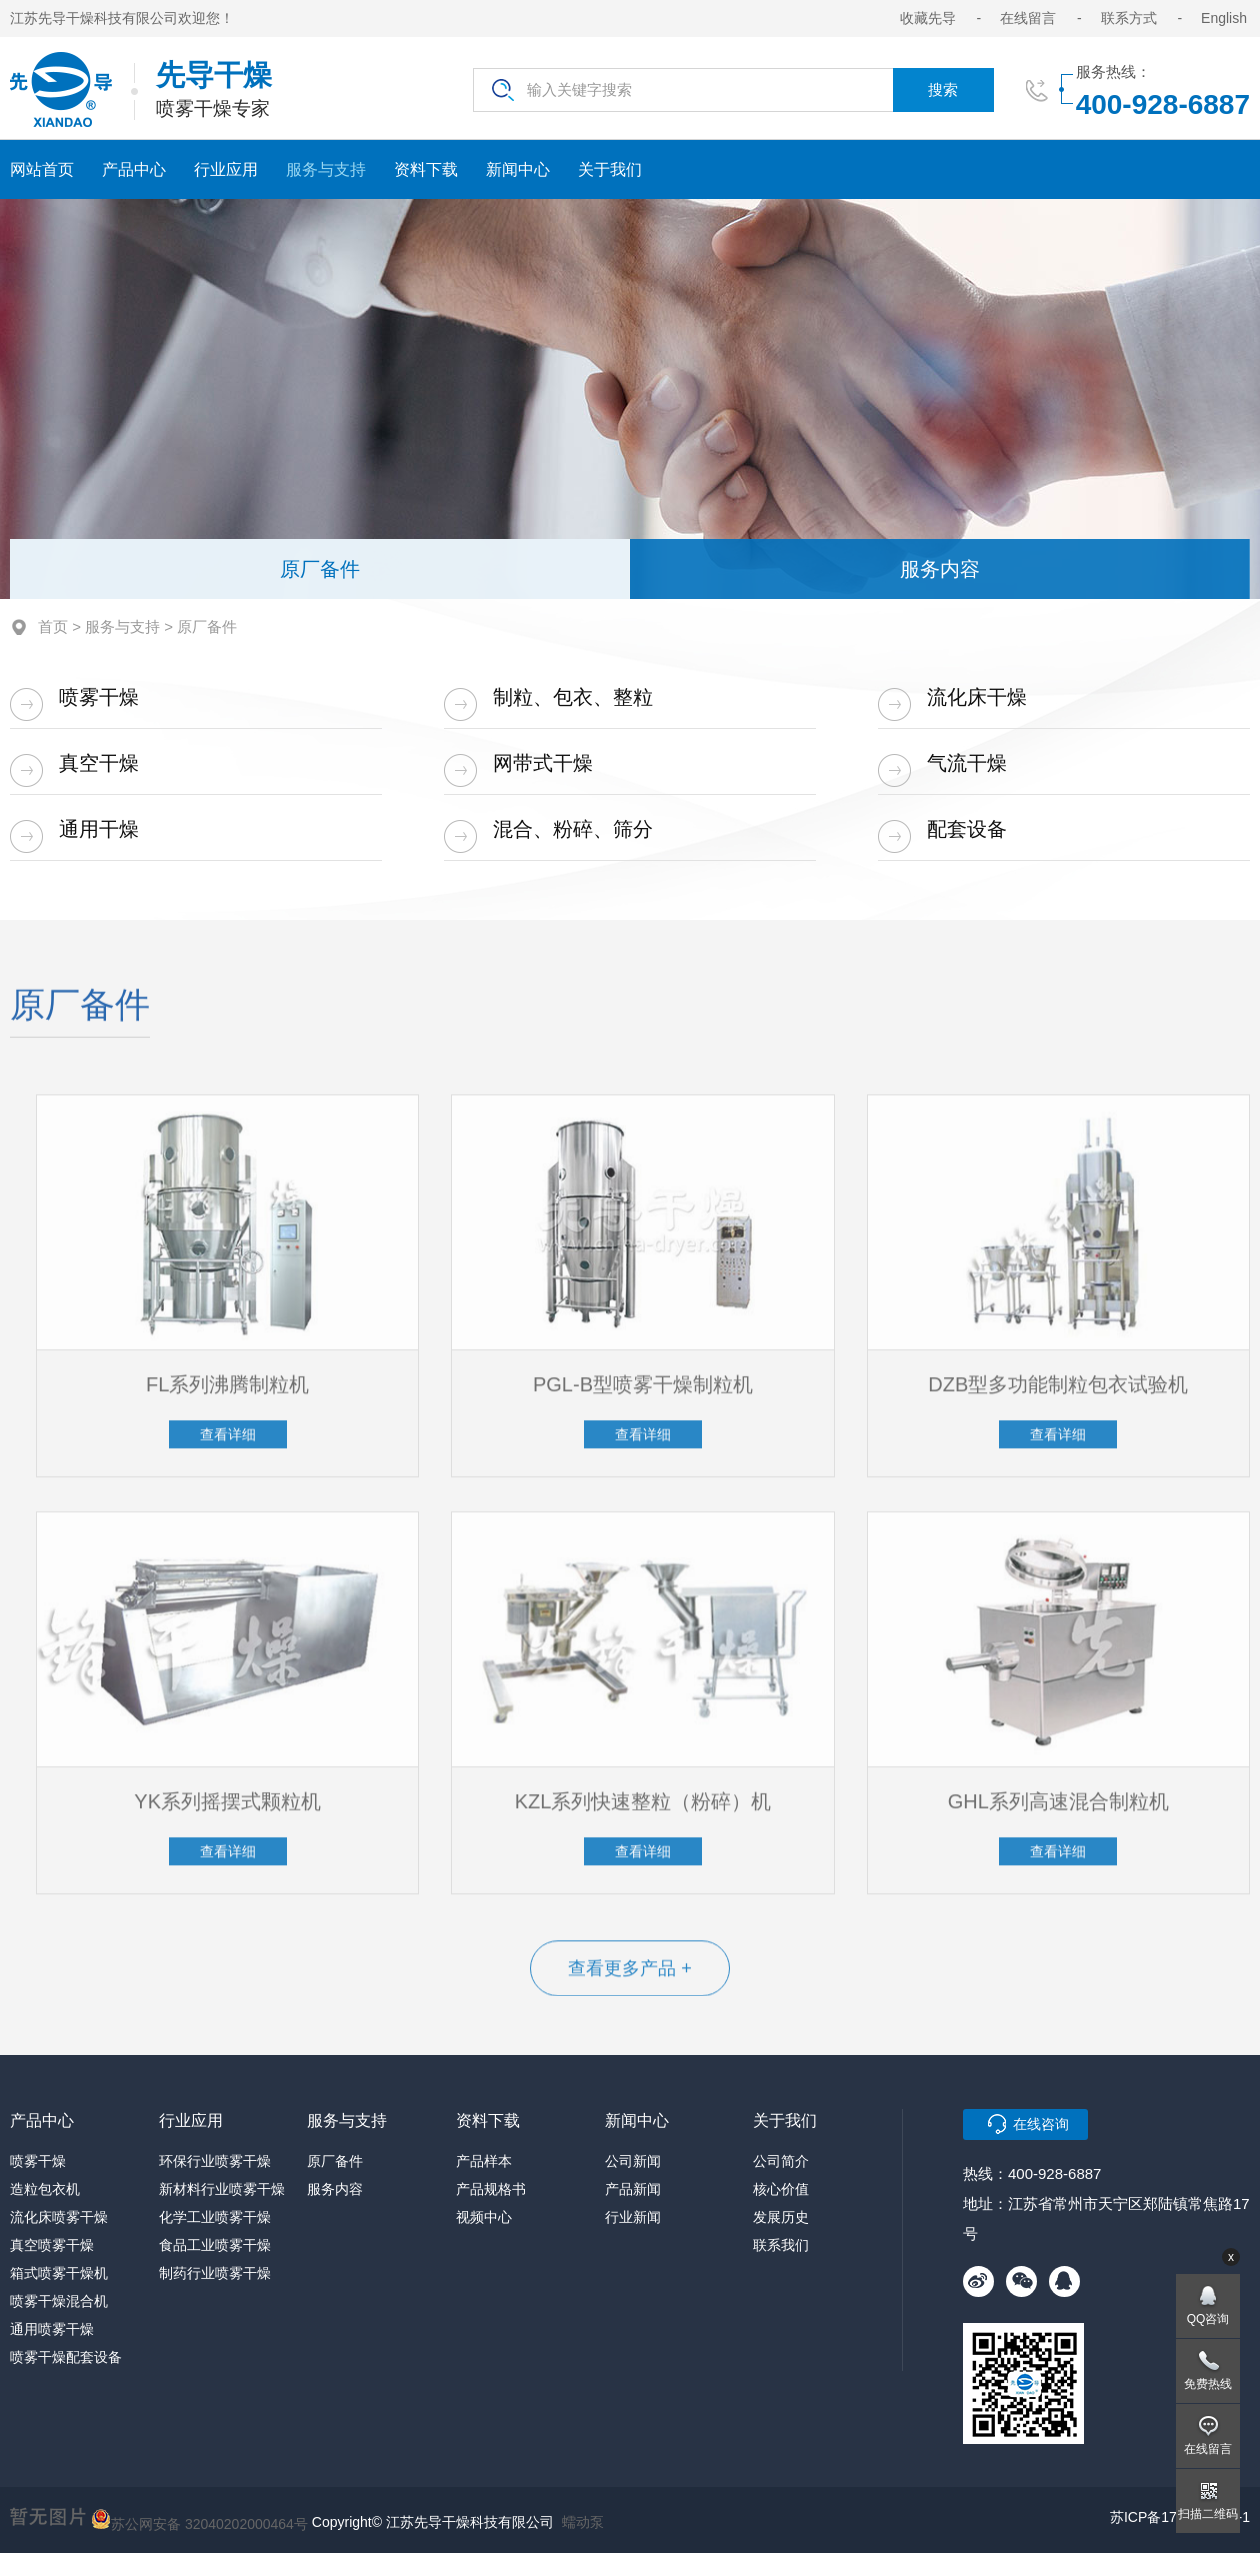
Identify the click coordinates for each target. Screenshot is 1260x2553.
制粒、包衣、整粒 (573, 697)
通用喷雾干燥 (52, 2329)
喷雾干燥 (99, 697)
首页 (53, 626)
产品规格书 (491, 2189)
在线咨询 (1041, 2124)
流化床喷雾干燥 (59, 2217)
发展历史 (781, 2217)
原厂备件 (320, 569)
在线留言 (1028, 18)
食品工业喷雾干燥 (215, 2245)
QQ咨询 (1208, 2319)
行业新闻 (633, 2217)
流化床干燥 (977, 697)
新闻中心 (518, 169)
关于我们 (610, 169)
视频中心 (484, 2217)
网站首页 (42, 169)
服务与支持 (326, 169)
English (1224, 18)
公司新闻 (633, 2161)
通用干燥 (99, 829)
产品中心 (134, 169)
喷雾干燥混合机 (59, 2301)
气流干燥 (967, 763)
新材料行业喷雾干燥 (222, 2189)
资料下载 (426, 169)
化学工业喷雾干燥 (215, 2217)
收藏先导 (928, 18)
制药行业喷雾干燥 (215, 2273)
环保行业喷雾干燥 (215, 2161)
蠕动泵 (583, 2522)
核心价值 (781, 2189)
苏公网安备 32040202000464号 (199, 2519)
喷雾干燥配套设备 (66, 2357)
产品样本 (484, 2161)
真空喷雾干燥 (52, 2245)
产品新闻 (633, 2189)
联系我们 (781, 2245)
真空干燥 (99, 763)
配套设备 (967, 829)
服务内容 (940, 569)
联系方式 (1129, 18)
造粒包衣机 (45, 2189)
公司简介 (781, 2161)
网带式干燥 (543, 763)
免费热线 (1208, 2384)
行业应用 (226, 169)
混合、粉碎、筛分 (573, 829)
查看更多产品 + (630, 1976)
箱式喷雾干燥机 (59, 2273)
